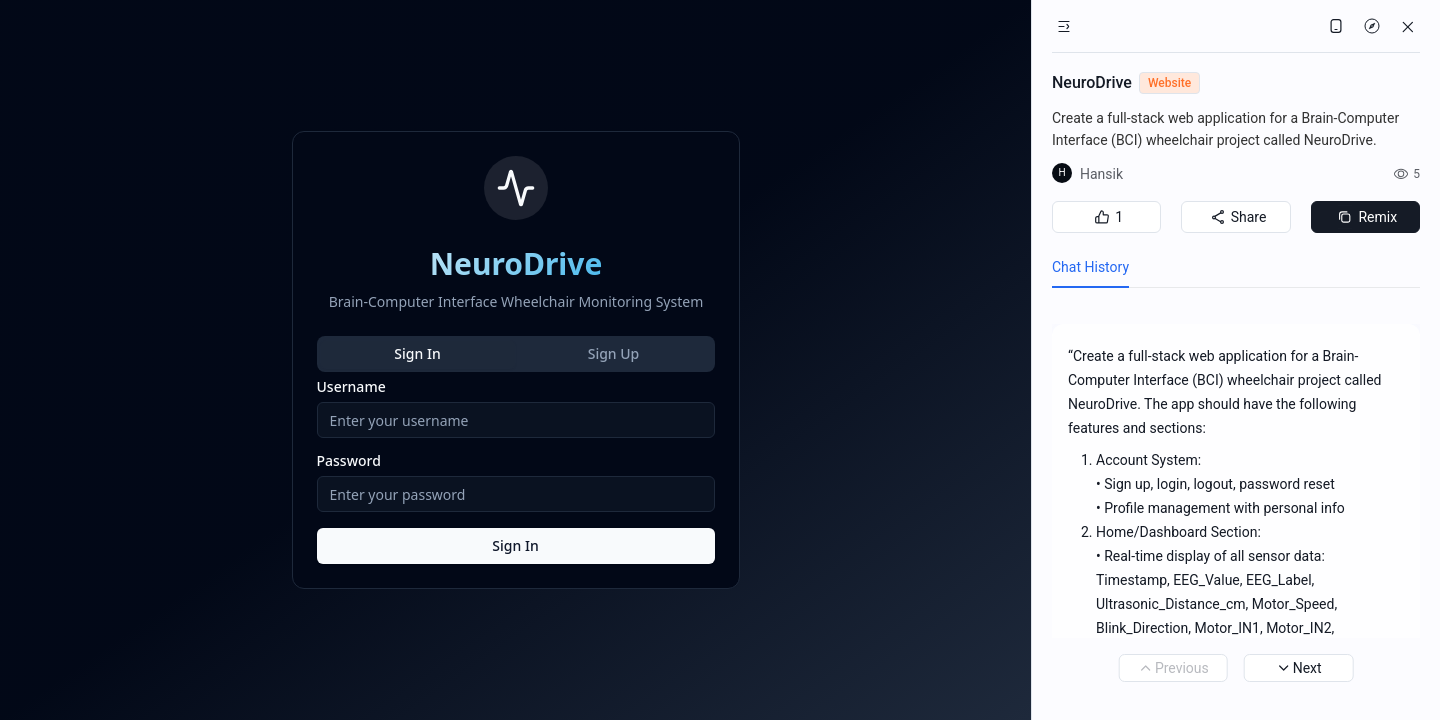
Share (1236, 217)
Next (1299, 668)
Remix (1365, 217)
